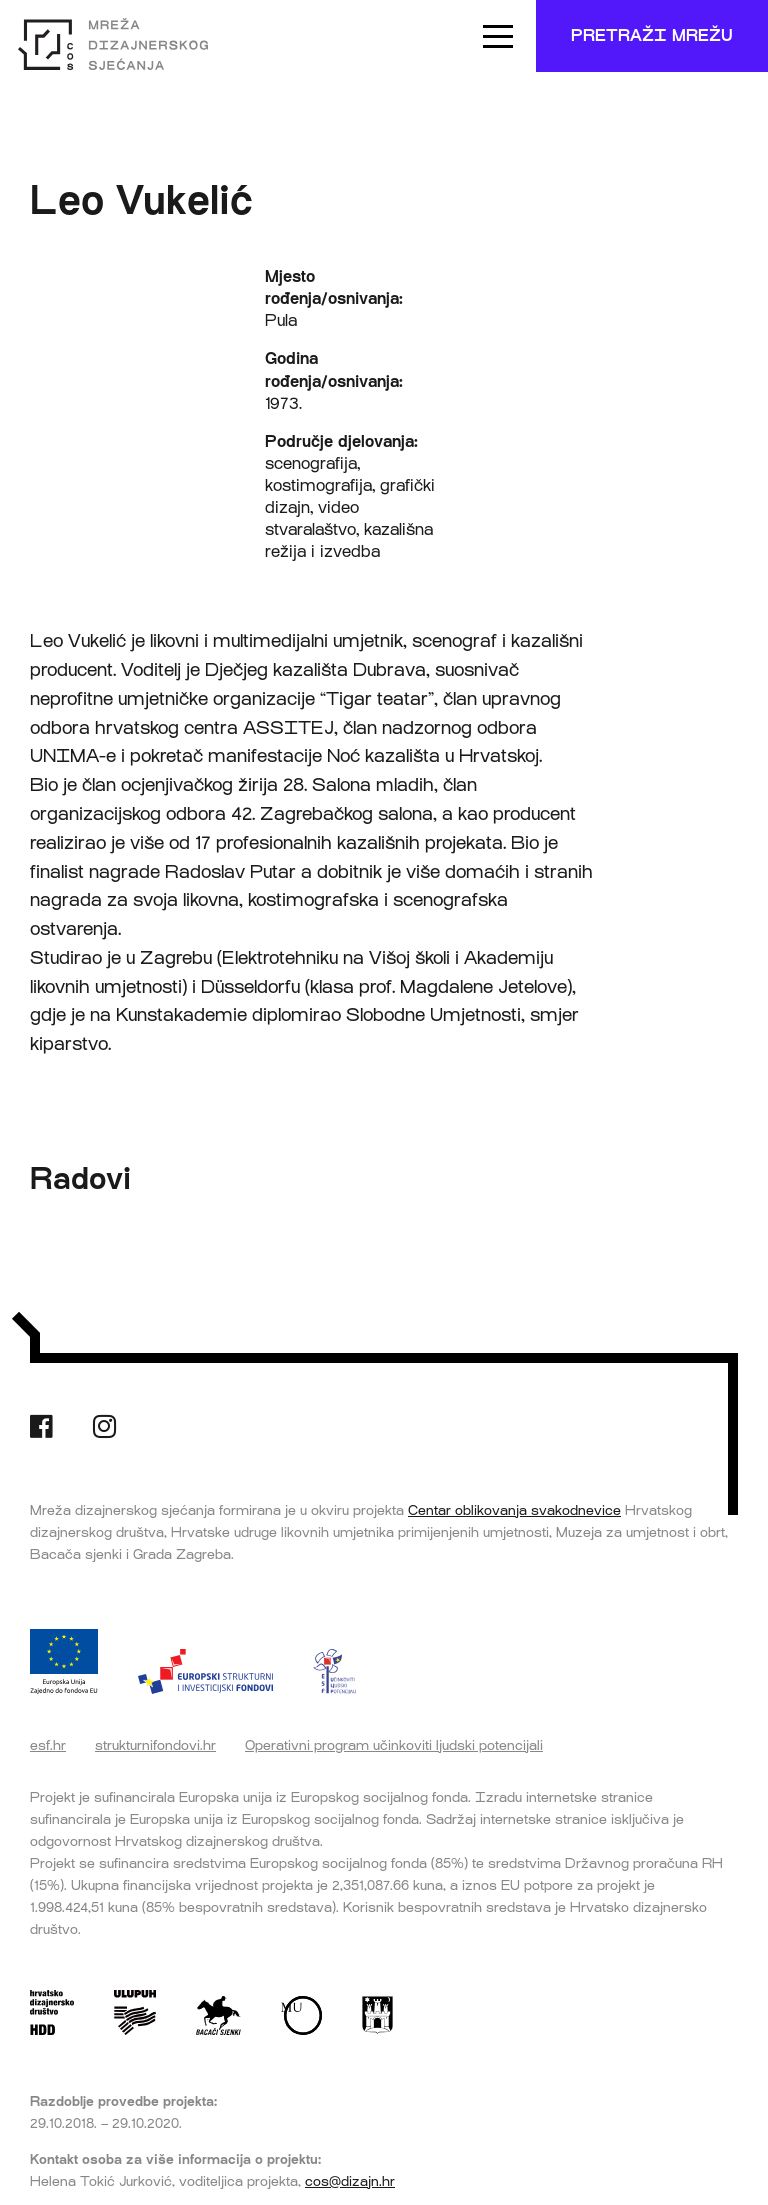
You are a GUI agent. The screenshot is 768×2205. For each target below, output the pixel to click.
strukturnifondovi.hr (155, 1745)
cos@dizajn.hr (350, 2181)
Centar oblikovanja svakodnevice (514, 1510)
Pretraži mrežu (652, 35)
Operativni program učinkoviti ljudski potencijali (394, 1745)
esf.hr (48, 1745)
